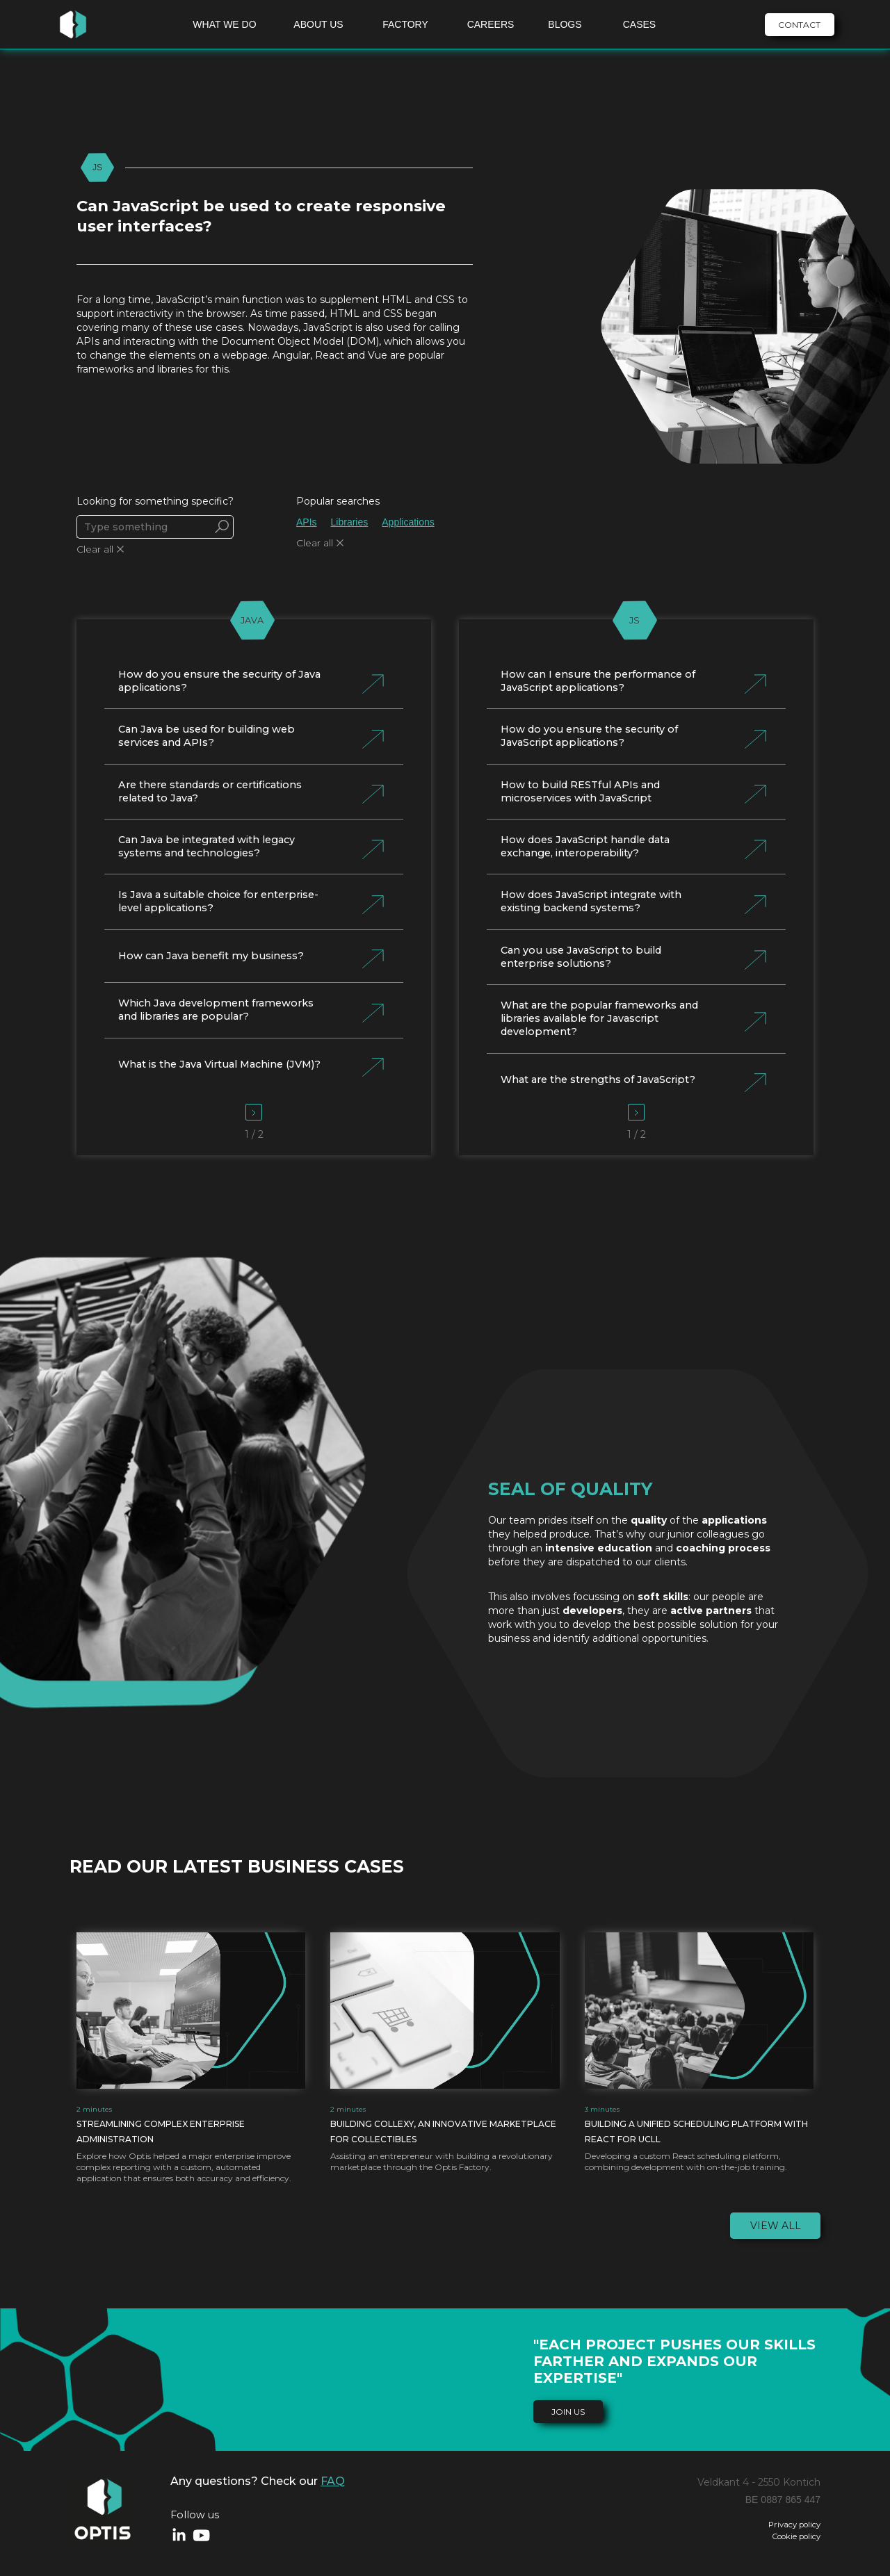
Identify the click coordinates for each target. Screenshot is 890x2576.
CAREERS (491, 24)
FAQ (333, 2481)
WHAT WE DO (224, 24)
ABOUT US (318, 24)
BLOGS (564, 24)
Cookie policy (796, 2536)
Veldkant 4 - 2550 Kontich (758, 2482)
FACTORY (405, 24)
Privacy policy (794, 2524)
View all (775, 2225)
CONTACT (799, 24)
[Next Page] (253, 1112)
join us (568, 2411)
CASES (639, 24)
